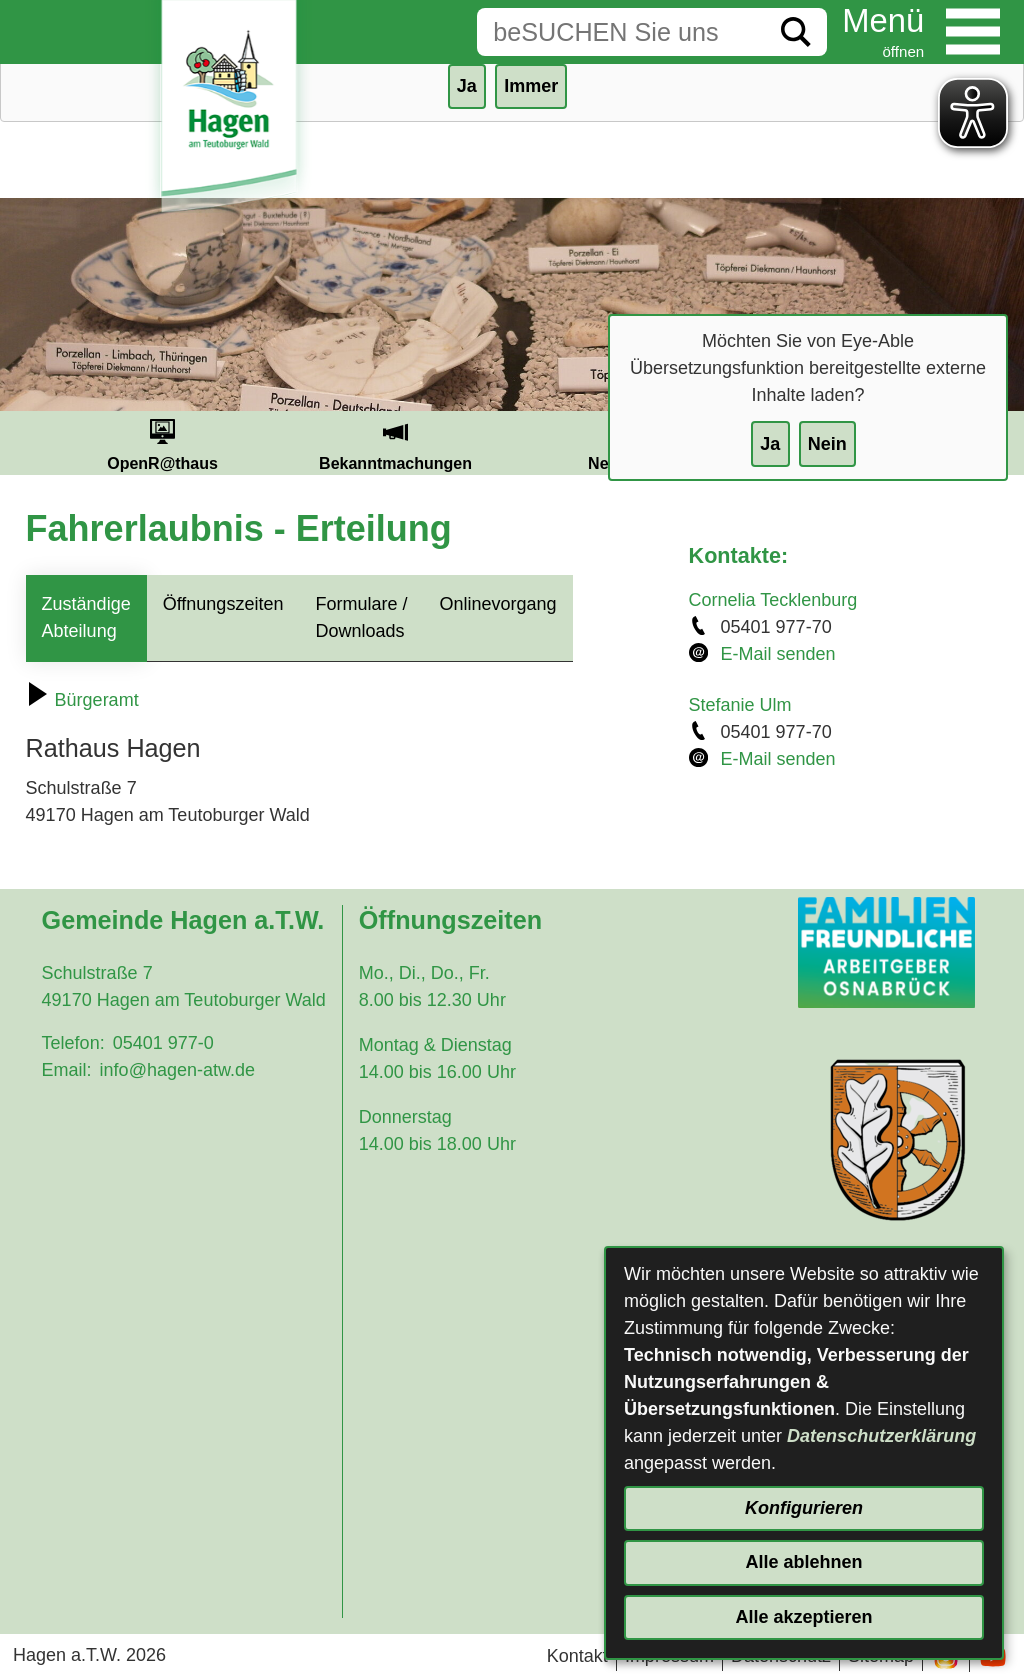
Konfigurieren (804, 1508)
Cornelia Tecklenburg (773, 600)
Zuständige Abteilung (86, 617)
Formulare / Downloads (361, 617)
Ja (770, 444)
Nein (827, 444)
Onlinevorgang (497, 604)
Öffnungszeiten (223, 604)
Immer (531, 86)
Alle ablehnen (803, 1562)
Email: (67, 1070)
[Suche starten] (796, 32)
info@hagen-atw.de (177, 1070)
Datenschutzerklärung (881, 1436)
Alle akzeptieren (803, 1617)
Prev (22, 443)
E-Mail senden (778, 654)
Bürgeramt (82, 700)
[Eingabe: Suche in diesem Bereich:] (621, 32)
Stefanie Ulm (740, 705)
